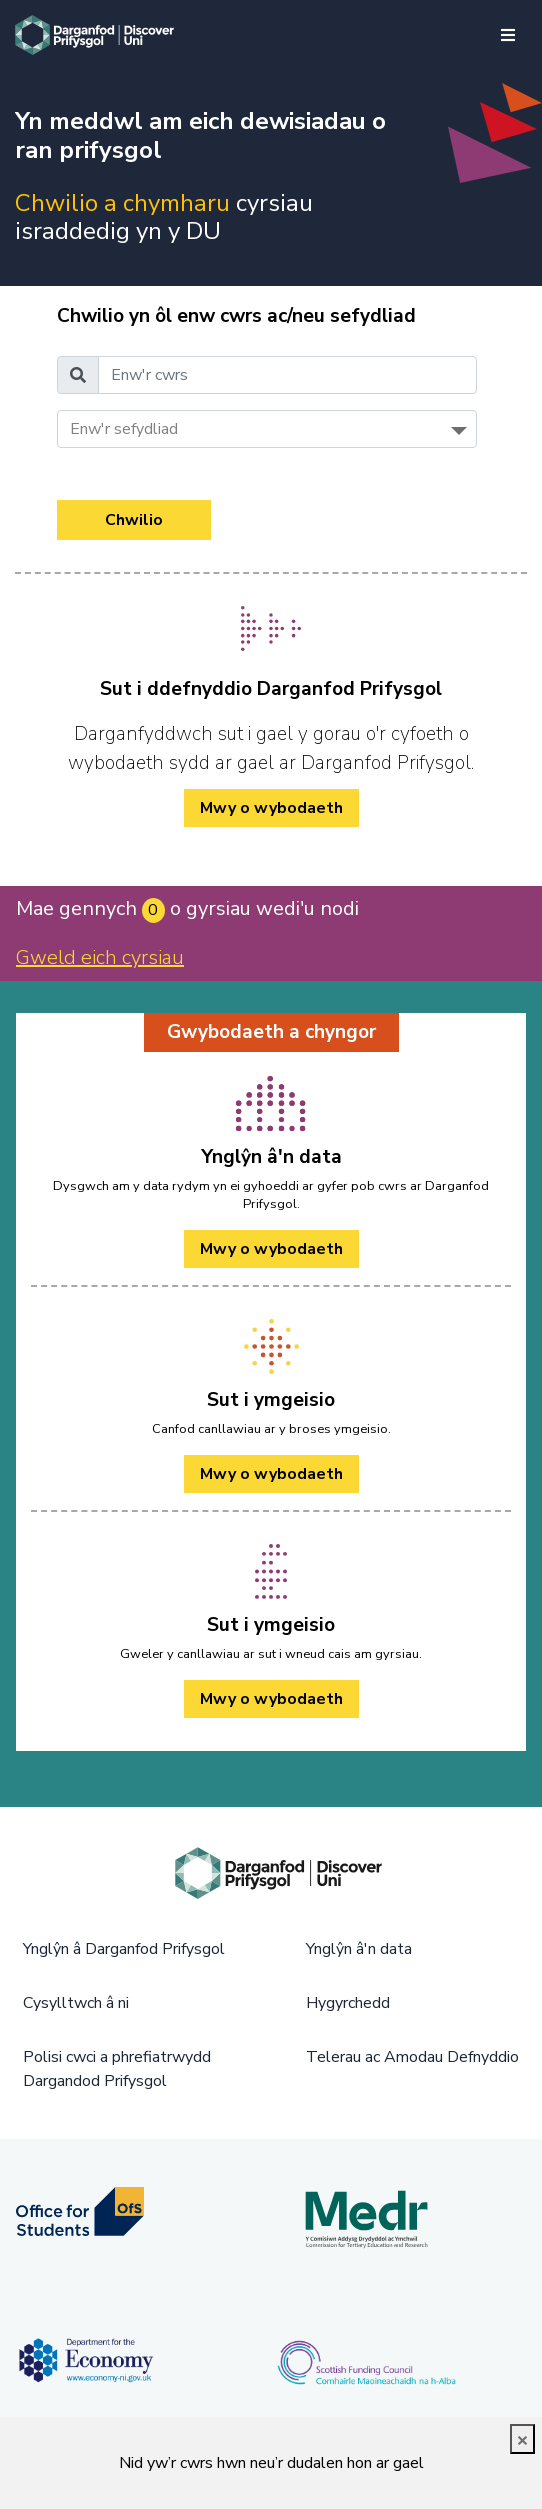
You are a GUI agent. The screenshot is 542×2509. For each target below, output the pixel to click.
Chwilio (134, 520)
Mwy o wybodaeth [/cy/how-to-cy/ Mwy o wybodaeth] (271, 808)
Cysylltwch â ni (76, 2003)
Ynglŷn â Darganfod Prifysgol (124, 1949)
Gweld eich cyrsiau (100, 957)
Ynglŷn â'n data (359, 1949)
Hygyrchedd (348, 2003)
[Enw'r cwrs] (288, 375)
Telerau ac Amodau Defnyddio (412, 2057)
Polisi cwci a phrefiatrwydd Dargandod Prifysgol (117, 2069)
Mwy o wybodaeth (271, 1249)
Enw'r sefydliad (124, 429)
